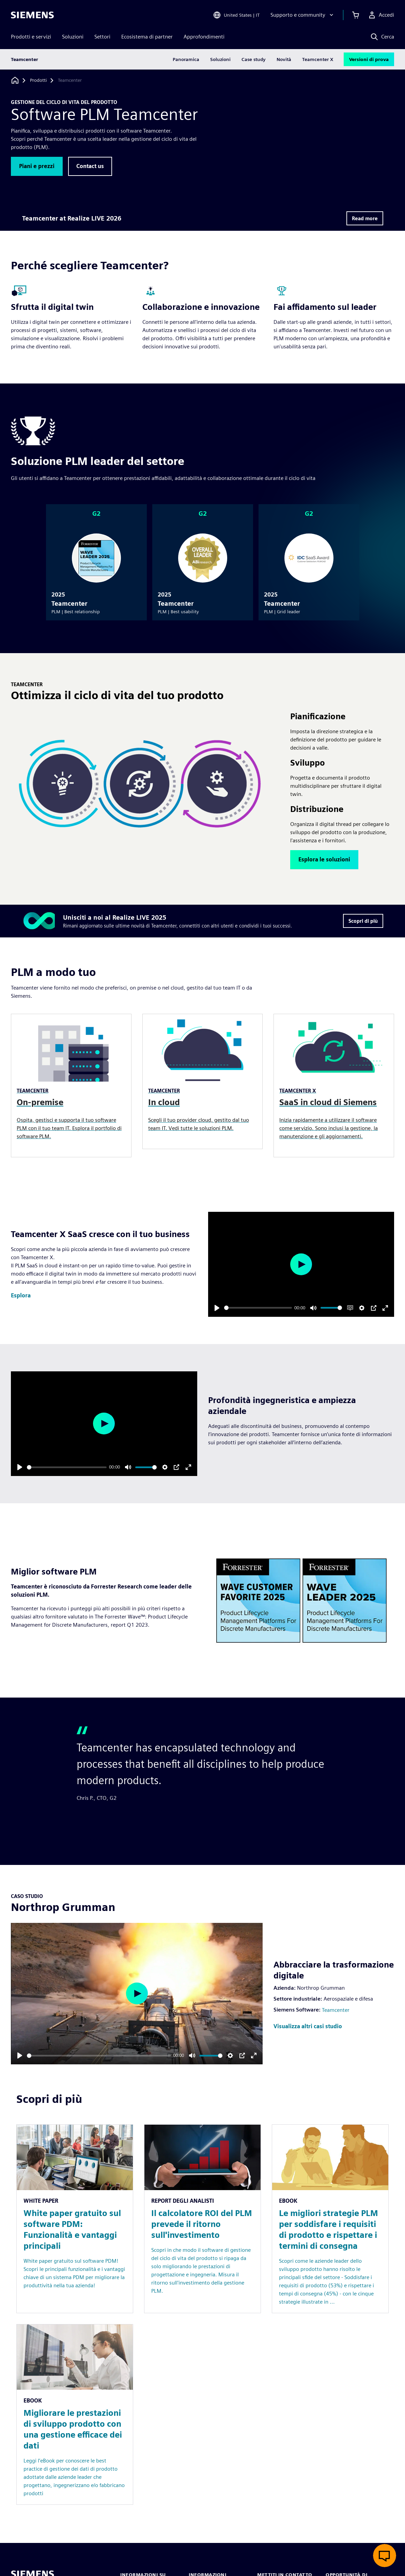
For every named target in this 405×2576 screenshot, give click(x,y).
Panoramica (186, 59)
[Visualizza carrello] (355, 15)
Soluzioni (220, 59)
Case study (254, 59)
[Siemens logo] (32, 15)
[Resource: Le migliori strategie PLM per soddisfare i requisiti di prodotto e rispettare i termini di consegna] (330, 2218)
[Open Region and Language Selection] (236, 15)
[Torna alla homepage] (15, 80)
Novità (284, 59)
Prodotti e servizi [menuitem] (31, 36)
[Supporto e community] (303, 15)
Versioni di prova (369, 59)
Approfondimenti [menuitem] (204, 36)
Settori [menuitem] (102, 36)
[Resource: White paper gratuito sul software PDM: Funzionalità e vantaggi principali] (74, 2218)
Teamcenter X (317, 59)
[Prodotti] (38, 80)
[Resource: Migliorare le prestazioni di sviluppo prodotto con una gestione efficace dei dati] (74, 2414)
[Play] (19, 2055)
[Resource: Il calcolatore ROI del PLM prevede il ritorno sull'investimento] (202, 2218)
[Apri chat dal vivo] (384, 2555)
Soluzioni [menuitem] (72, 36)
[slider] (99, 2055)
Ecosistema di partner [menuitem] (147, 36)
